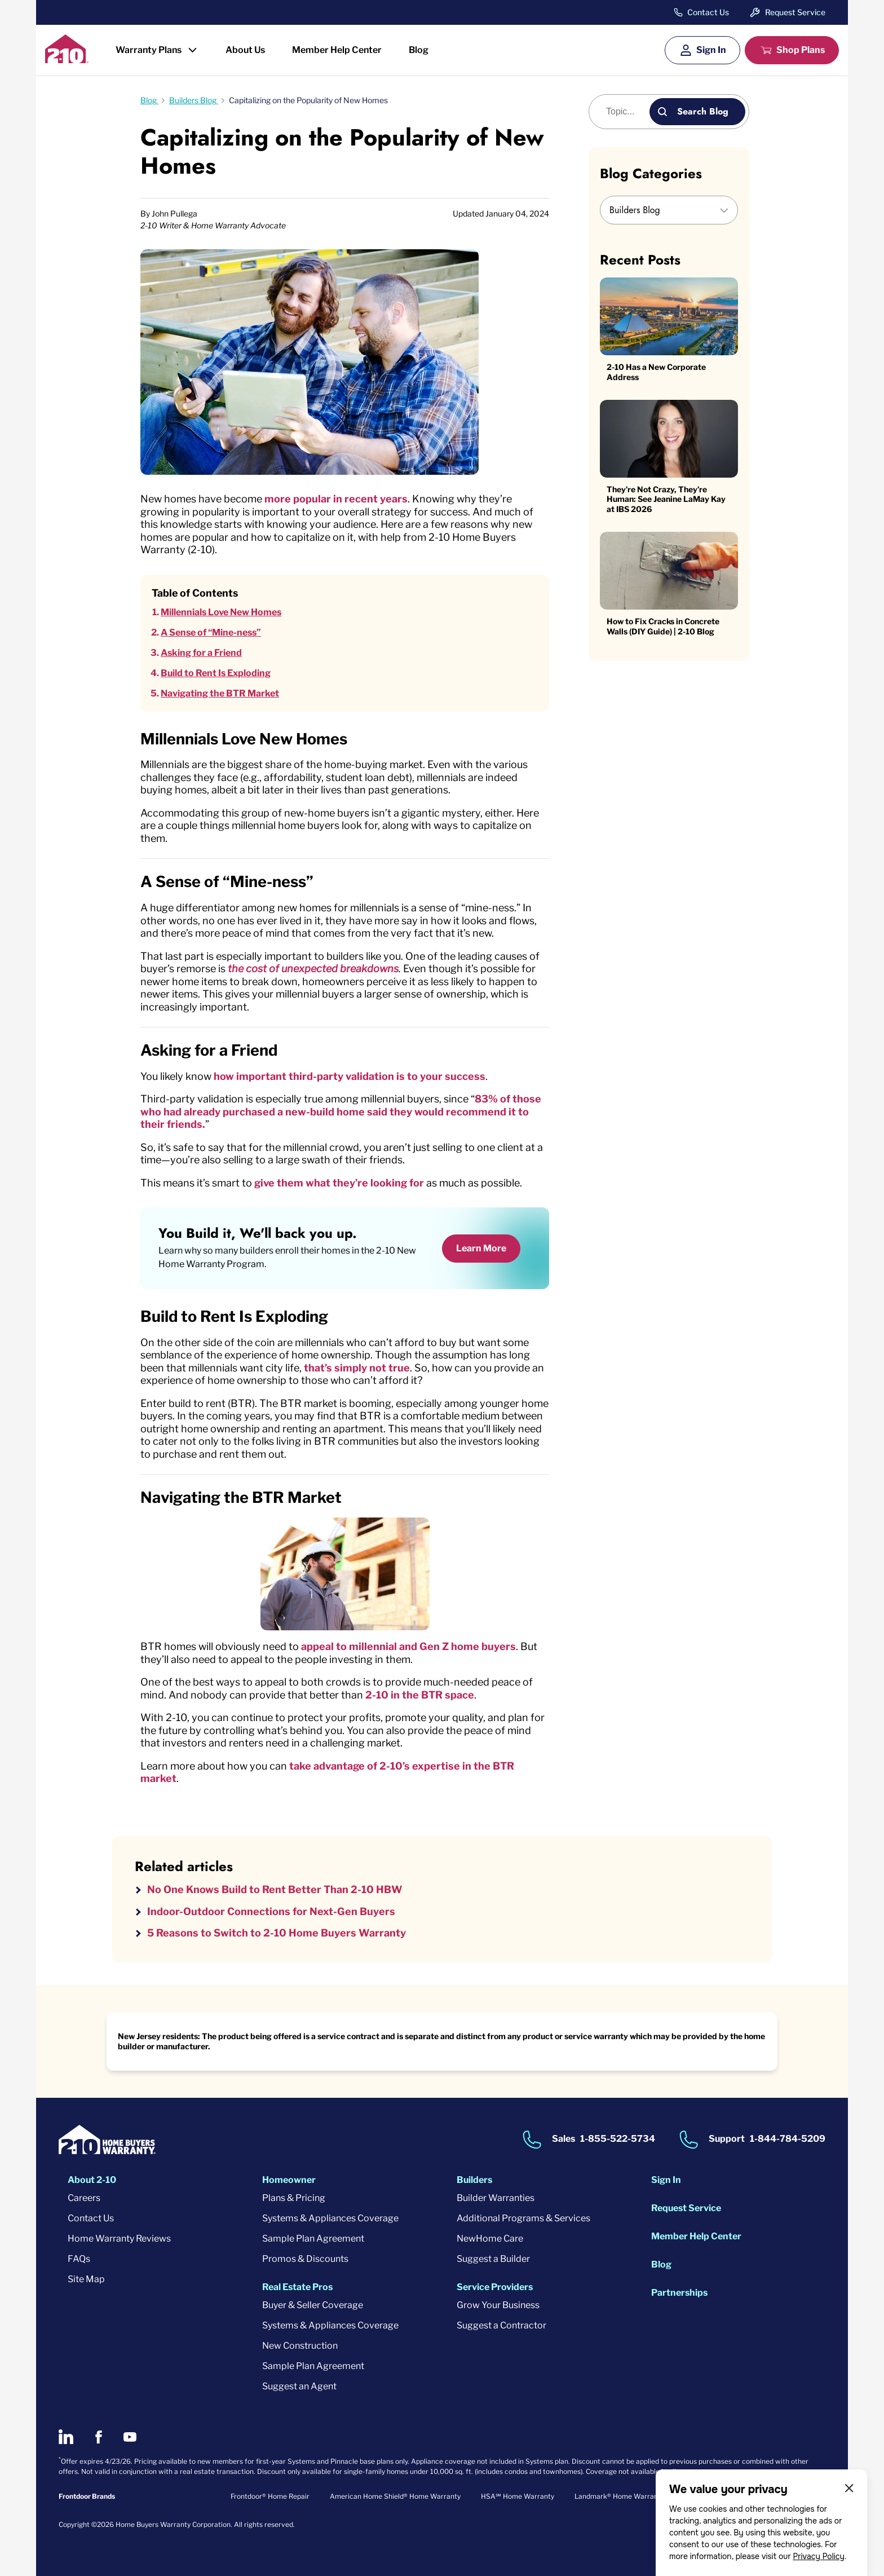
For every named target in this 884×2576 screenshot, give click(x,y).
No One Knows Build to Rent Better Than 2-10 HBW (275, 1889)
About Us (245, 50)
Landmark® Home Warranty (619, 2496)
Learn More (481, 1248)
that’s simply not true (357, 1368)
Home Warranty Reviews (119, 2238)
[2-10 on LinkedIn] (66, 2436)
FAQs (79, 2258)
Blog (418, 50)
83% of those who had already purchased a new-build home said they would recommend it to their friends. (340, 1111)
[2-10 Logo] (67, 59)
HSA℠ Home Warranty (517, 2496)
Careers (84, 2198)
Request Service (795, 12)
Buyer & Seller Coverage (312, 2305)
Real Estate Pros (297, 2287)
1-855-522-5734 (617, 2139)
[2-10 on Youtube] (129, 2437)
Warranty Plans (149, 50)
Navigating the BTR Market (220, 693)
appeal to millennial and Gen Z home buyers (408, 1646)
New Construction (300, 2345)
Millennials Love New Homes (221, 612)
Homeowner (289, 2179)
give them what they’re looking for (339, 1183)
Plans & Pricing (293, 2198)
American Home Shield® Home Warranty (395, 2496)
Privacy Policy (819, 2556)
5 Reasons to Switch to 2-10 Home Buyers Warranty (276, 1933)
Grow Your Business (498, 2305)
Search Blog (702, 111)
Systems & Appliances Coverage (330, 2218)
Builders (474, 2179)
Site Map (86, 2279)
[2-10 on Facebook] (98, 2437)
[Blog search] (625, 111)
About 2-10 (92, 2179)
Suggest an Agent (299, 2386)
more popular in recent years (336, 499)
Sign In (711, 50)
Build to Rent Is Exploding (216, 673)
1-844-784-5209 (787, 2139)
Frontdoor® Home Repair (270, 2496)
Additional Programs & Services (523, 2218)
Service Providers (495, 2287)
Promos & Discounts (305, 2258)
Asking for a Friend (201, 652)
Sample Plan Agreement (313, 2238)
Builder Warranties (495, 2198)
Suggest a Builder (493, 2258)
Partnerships (679, 2292)
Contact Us (708, 12)
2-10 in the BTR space (419, 1695)
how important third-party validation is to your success (349, 1076)
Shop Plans (800, 50)
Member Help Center (337, 50)
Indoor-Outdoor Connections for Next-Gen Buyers (271, 1911)
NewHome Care (490, 2238)
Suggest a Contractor (501, 2325)
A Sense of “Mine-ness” (211, 632)
